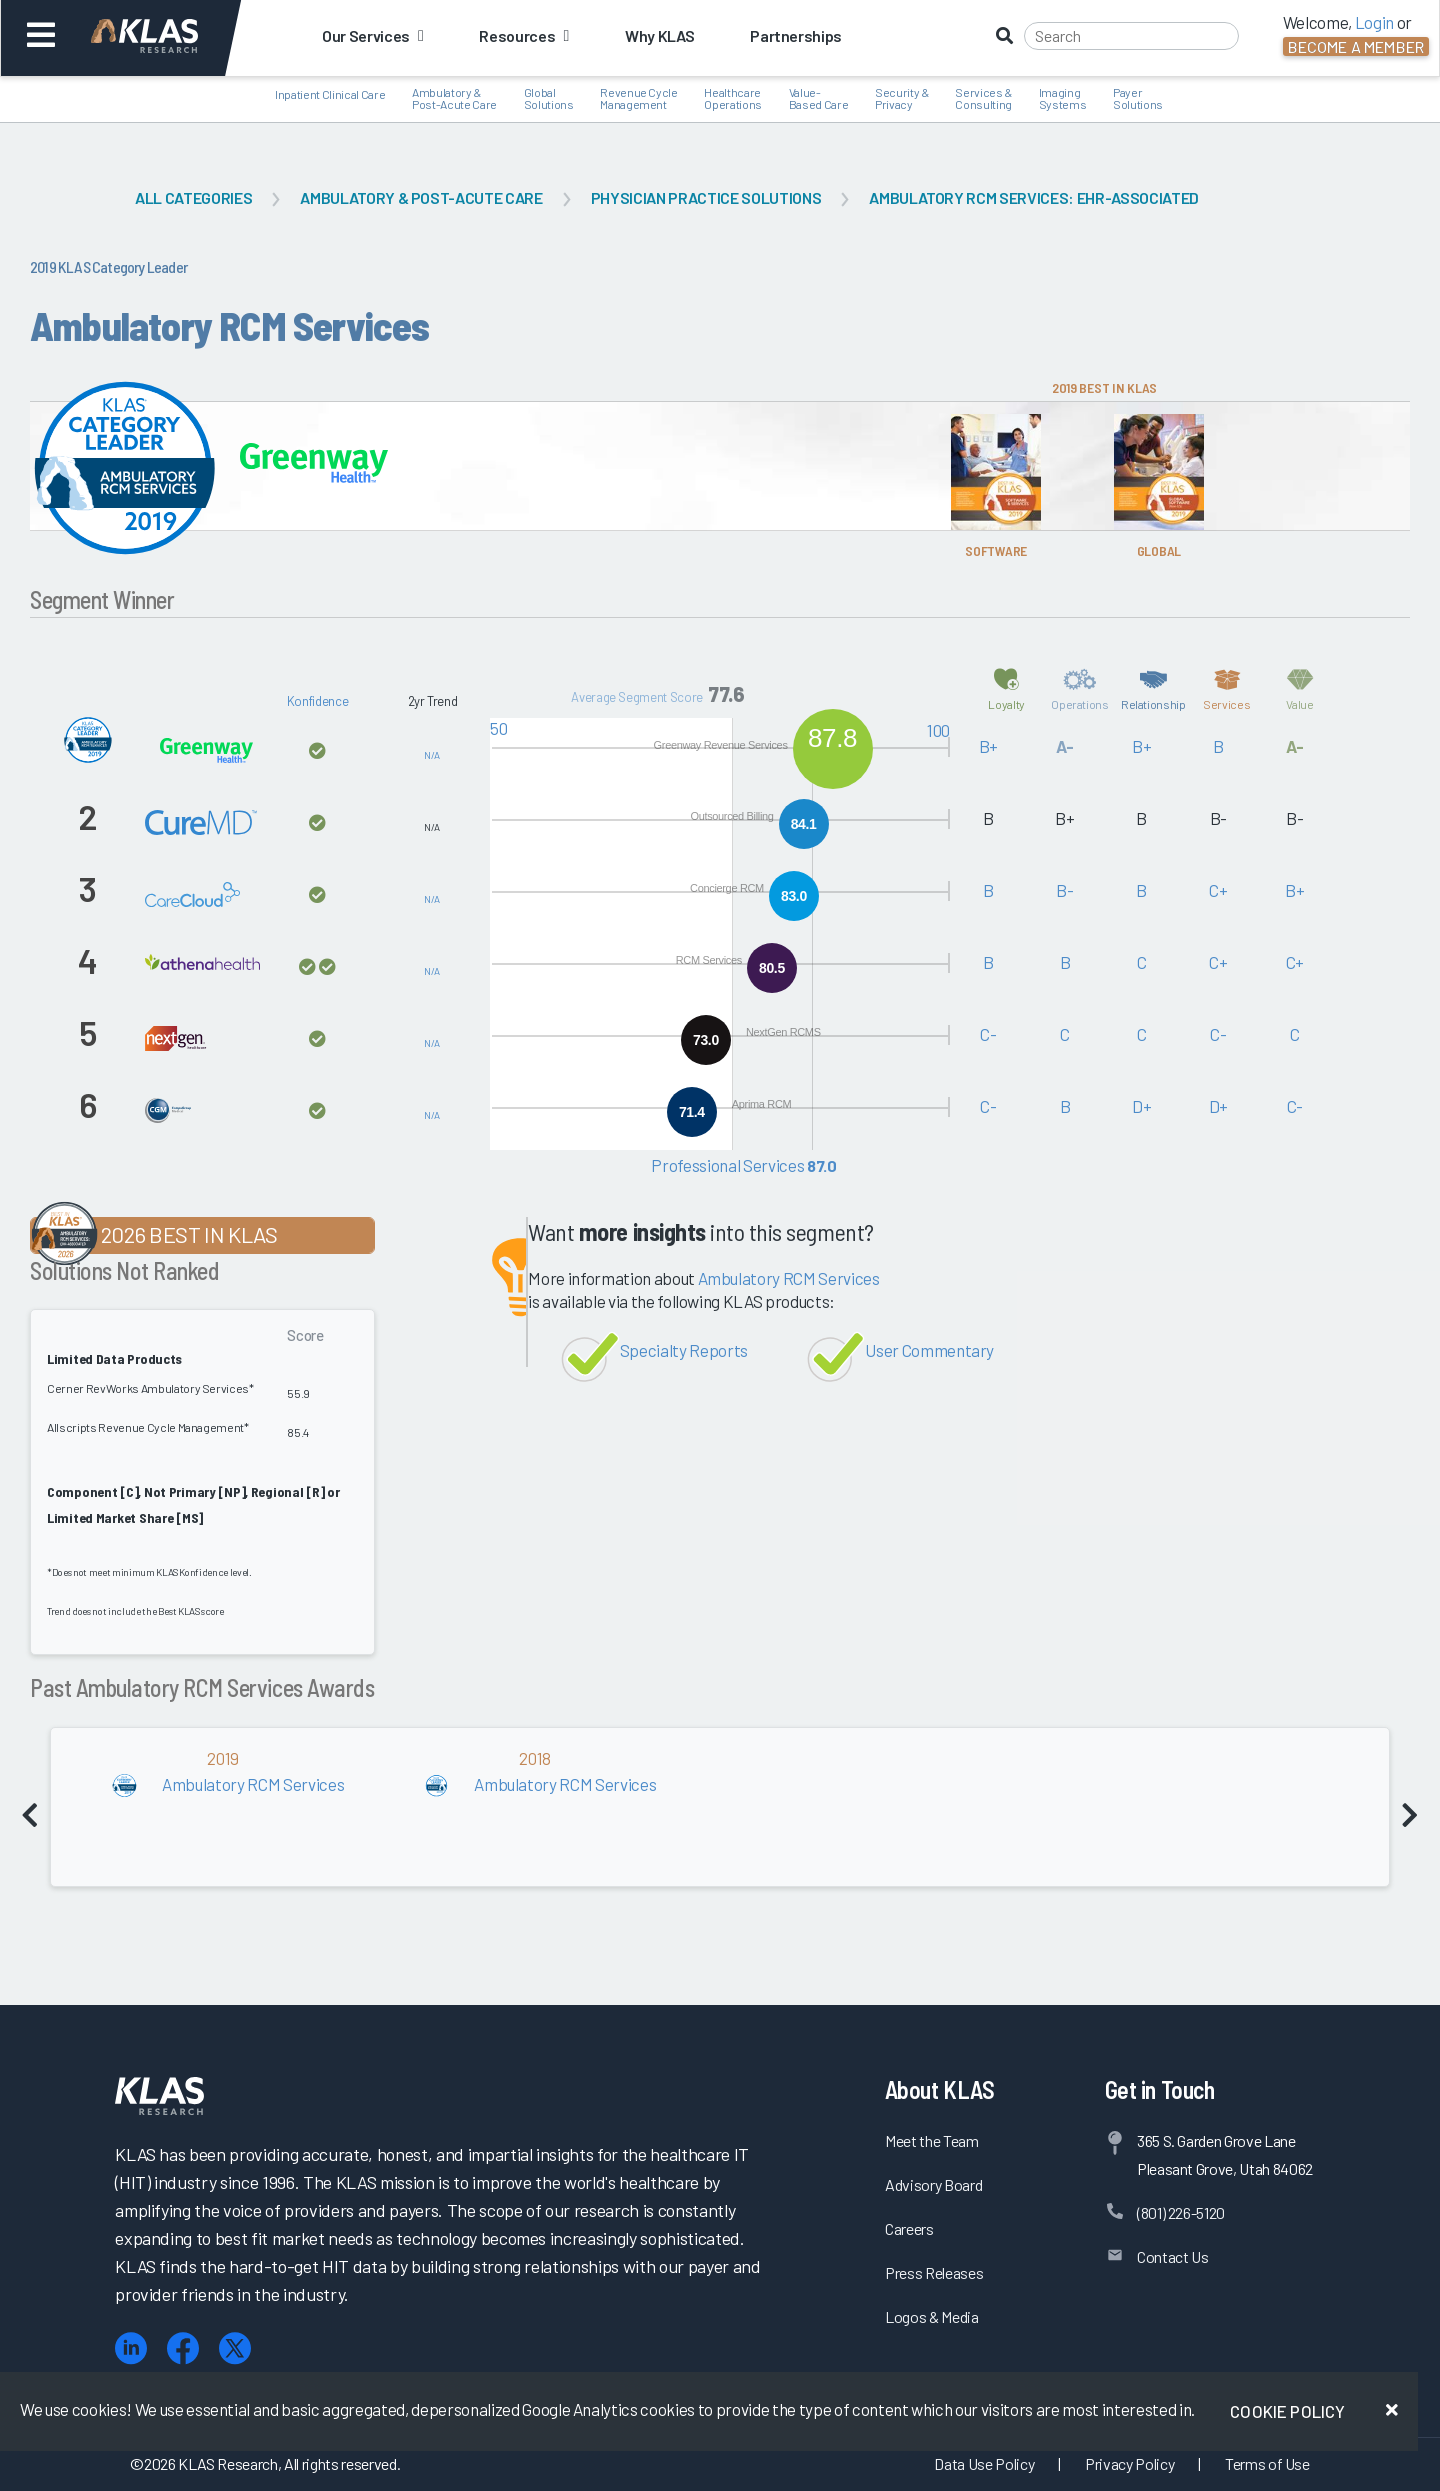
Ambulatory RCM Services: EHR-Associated (1034, 197)
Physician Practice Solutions (706, 197)
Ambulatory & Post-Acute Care (421, 197)
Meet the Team (932, 2140)
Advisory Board (933, 2184)
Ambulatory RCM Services (789, 1278)
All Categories (193, 197)
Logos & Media (932, 2316)
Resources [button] (523, 35)
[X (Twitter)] (235, 2348)
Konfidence (318, 701)
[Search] (1131, 36)
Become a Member (1356, 46)
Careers (909, 2228)
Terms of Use (1267, 2463)
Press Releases (934, 2272)
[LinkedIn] (131, 2348)
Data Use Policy (984, 2463)
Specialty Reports (684, 1350)
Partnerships (796, 35)
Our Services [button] (372, 35)
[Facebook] (183, 2348)
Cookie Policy (1287, 2411)
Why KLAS (659, 35)
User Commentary (929, 1350)
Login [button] (1374, 22)
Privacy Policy (1129, 2463)
